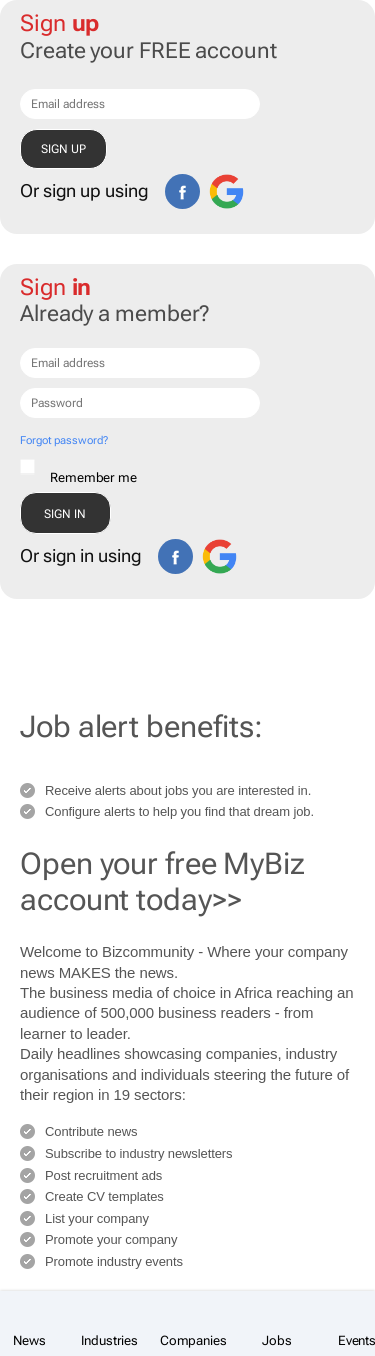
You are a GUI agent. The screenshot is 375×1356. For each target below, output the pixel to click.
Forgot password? (63, 440)
